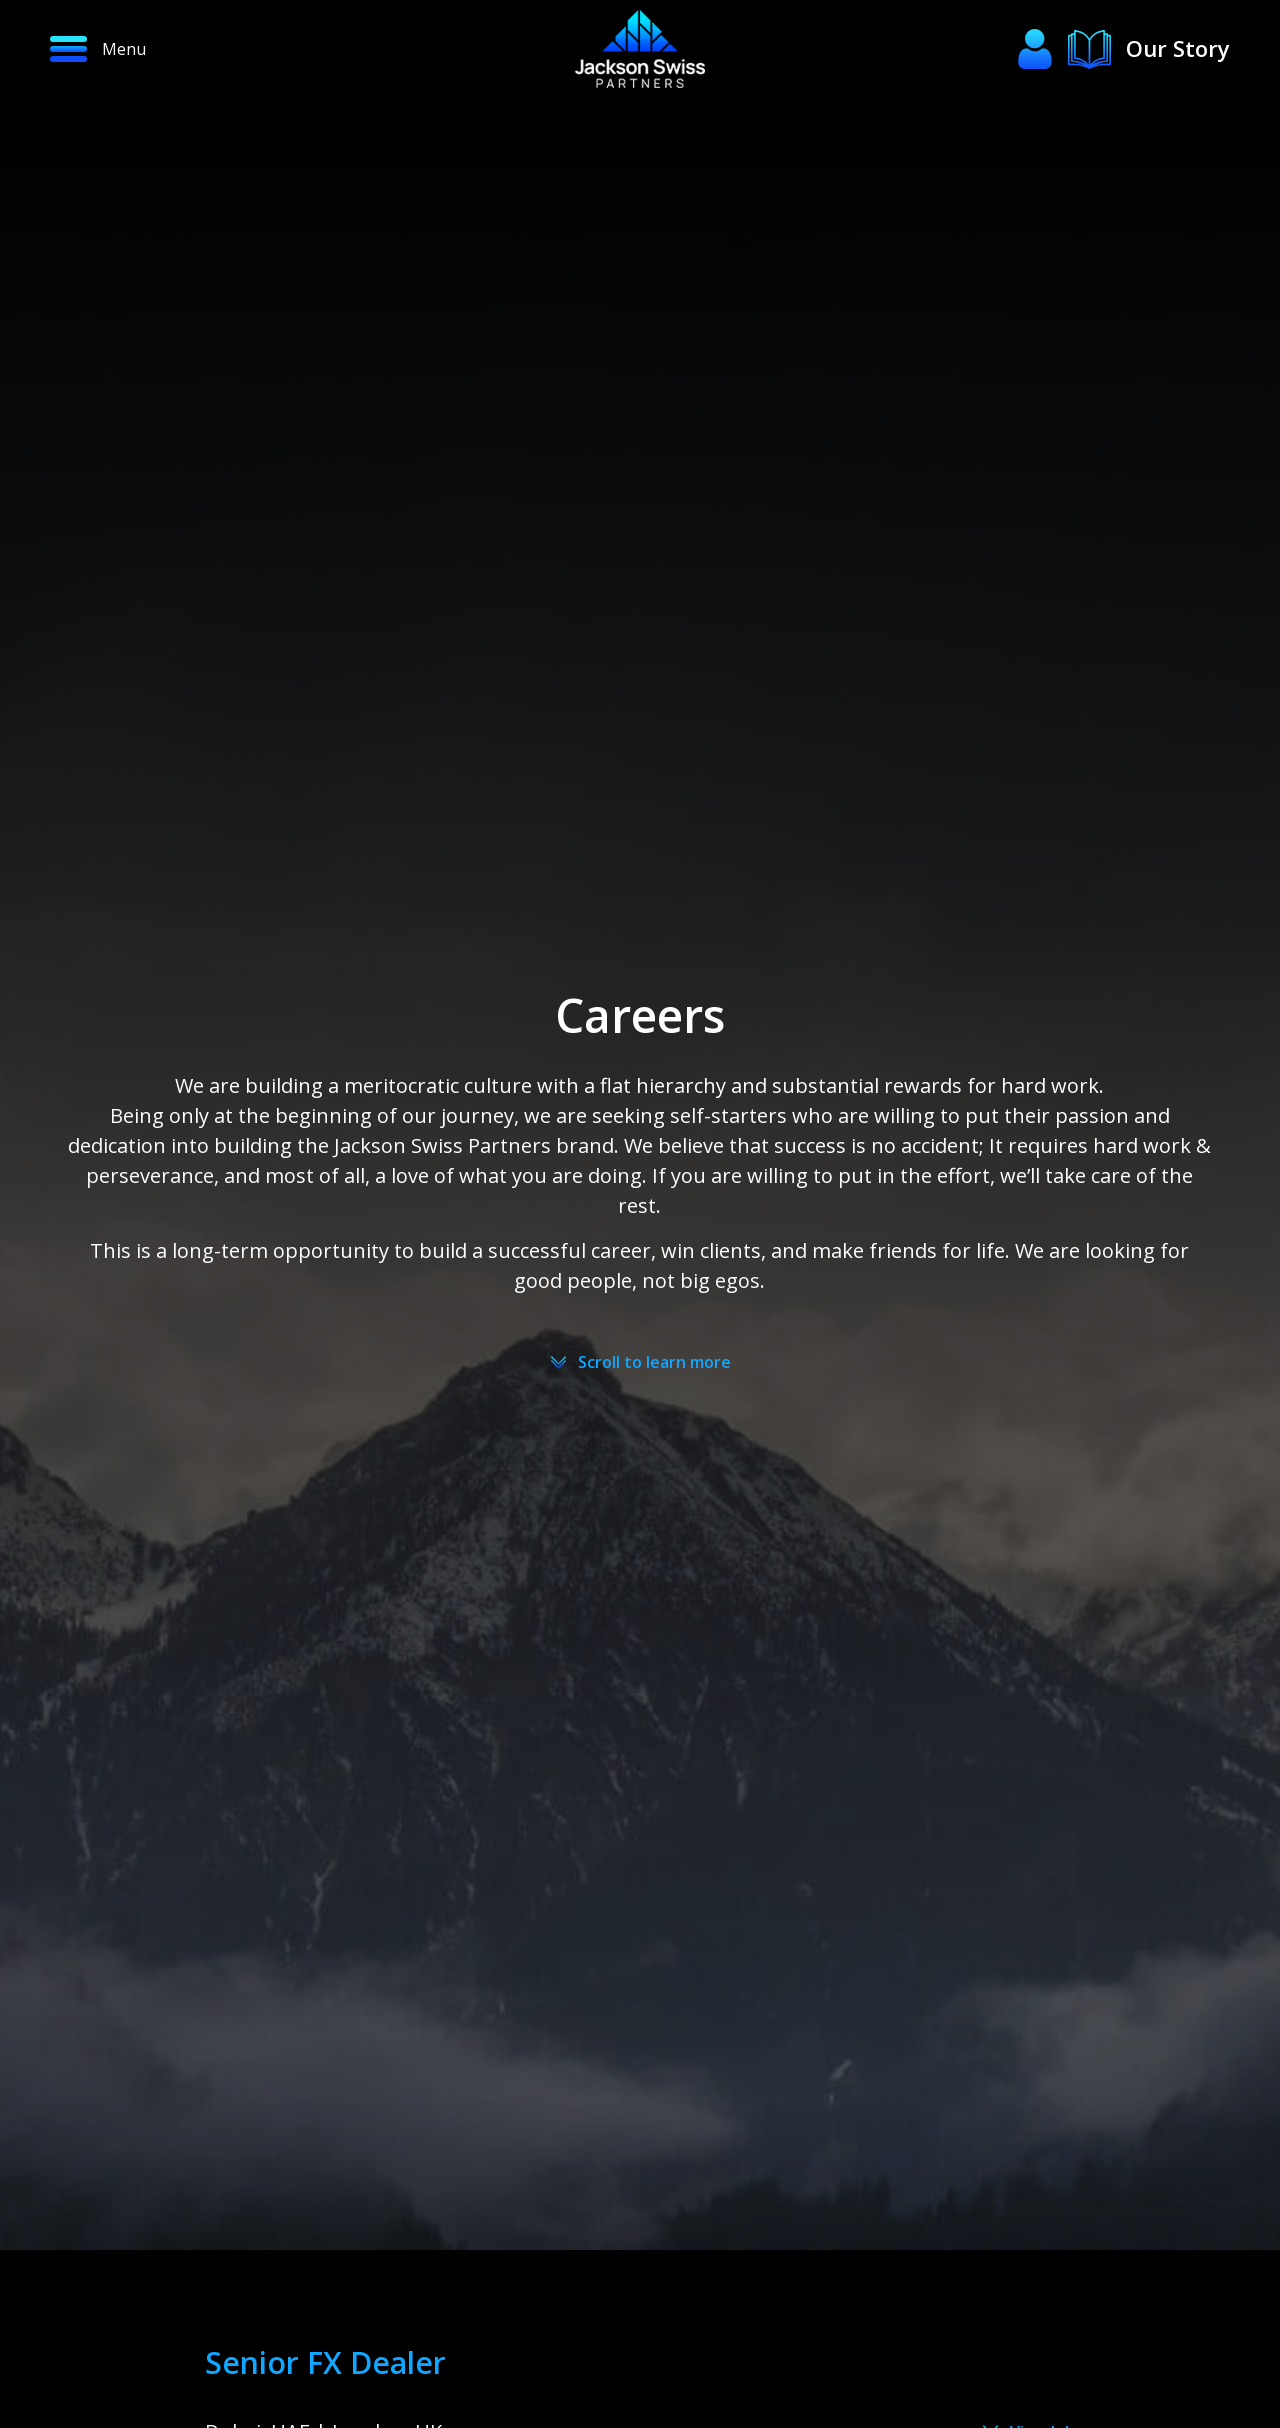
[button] (174, 49)
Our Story (1178, 48)
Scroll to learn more (654, 1362)
